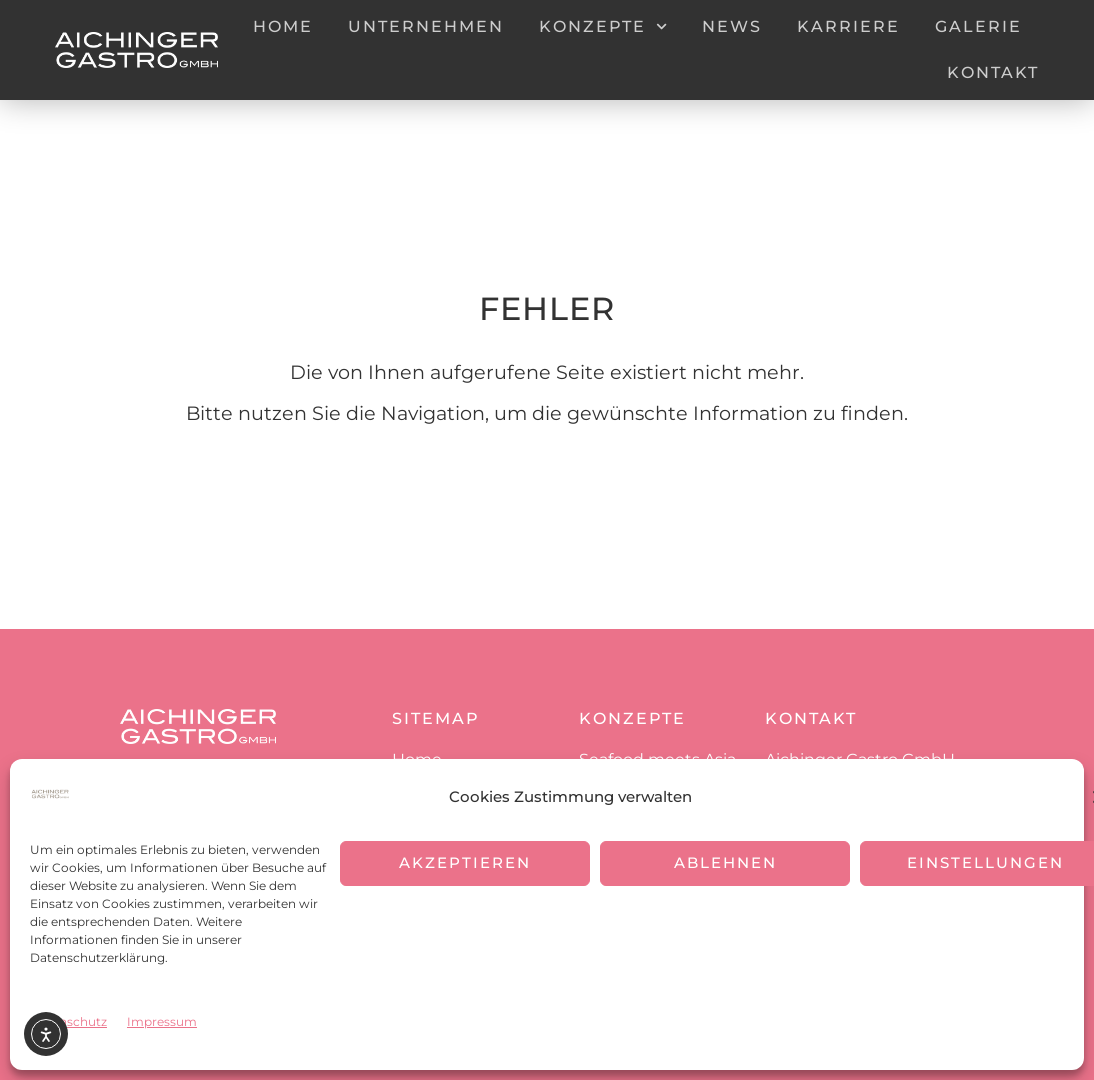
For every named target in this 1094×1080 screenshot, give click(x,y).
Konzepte (603, 26)
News (732, 26)
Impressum (162, 1021)
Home (283, 26)
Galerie (978, 26)
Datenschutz (68, 1021)
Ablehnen (725, 862)
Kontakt (993, 72)
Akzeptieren (465, 862)
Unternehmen (426, 26)
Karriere (848, 26)
